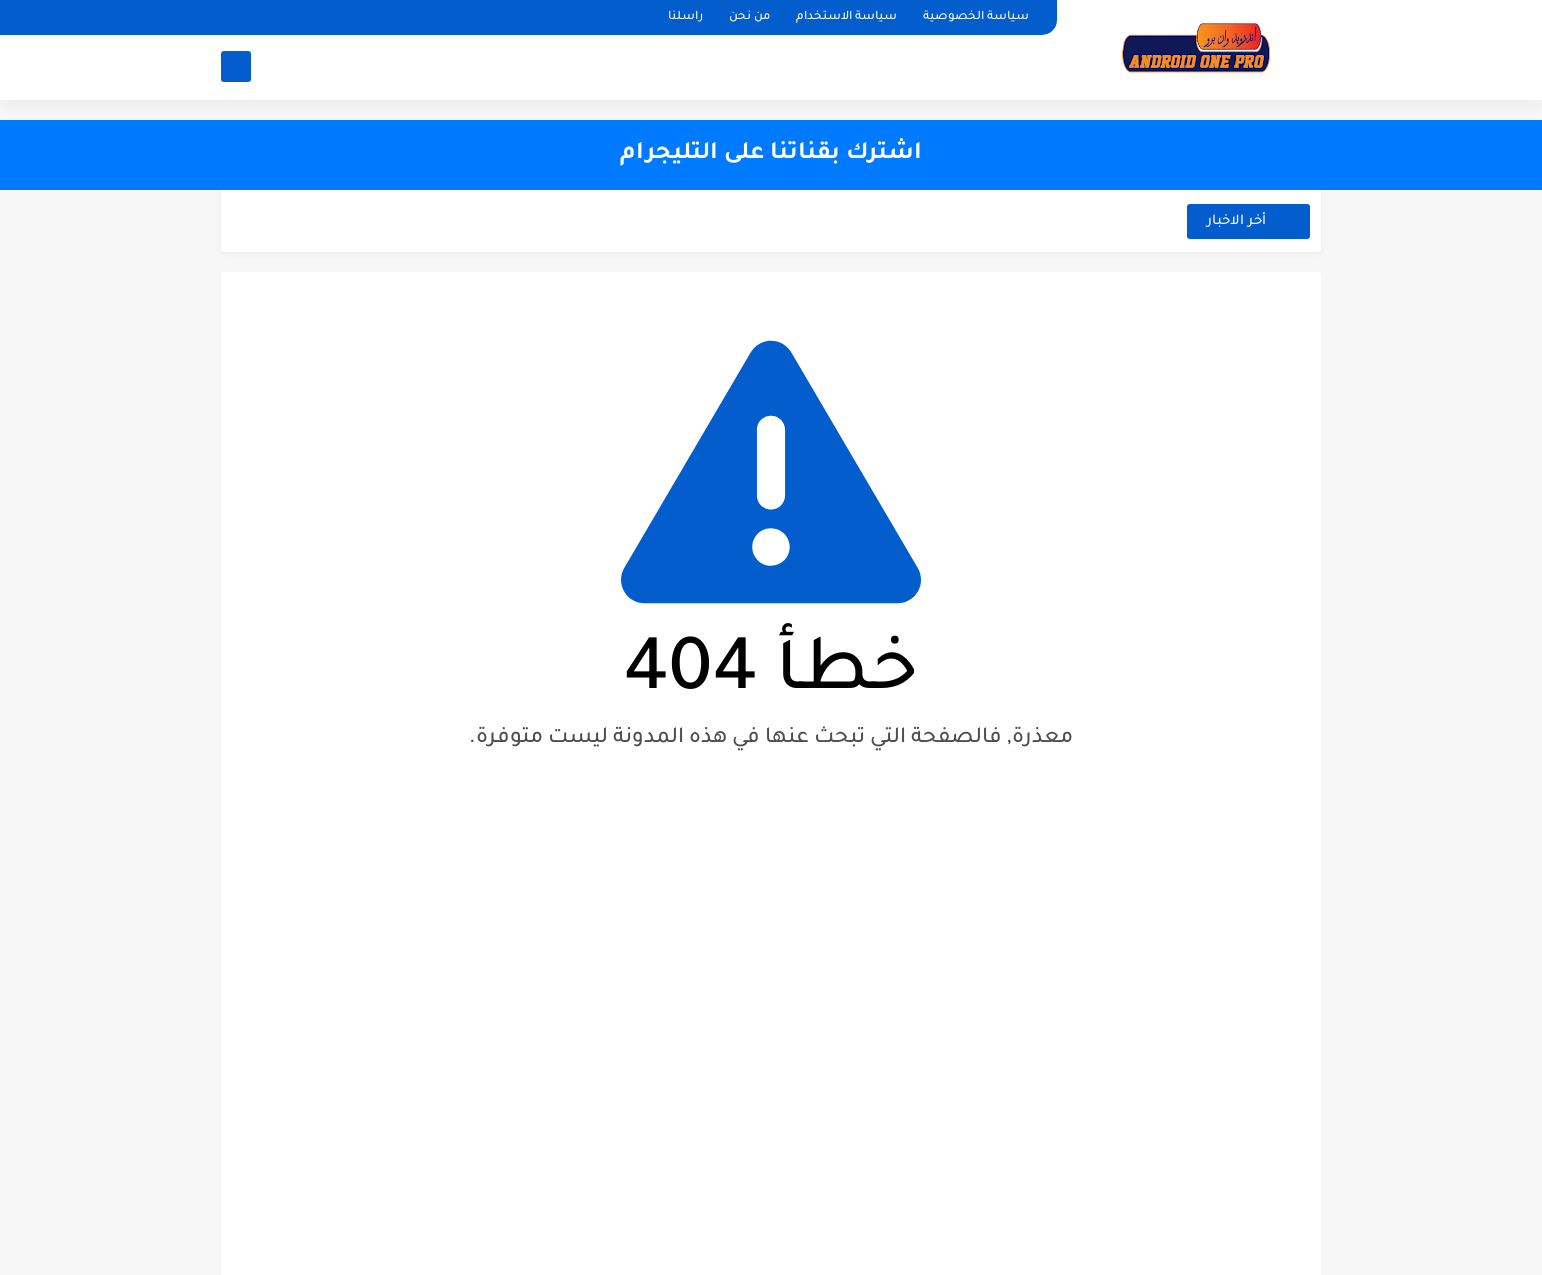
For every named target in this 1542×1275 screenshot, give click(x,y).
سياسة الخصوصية (976, 17)
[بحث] (236, 66)
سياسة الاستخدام (846, 17)
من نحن (749, 17)
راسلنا (685, 17)
